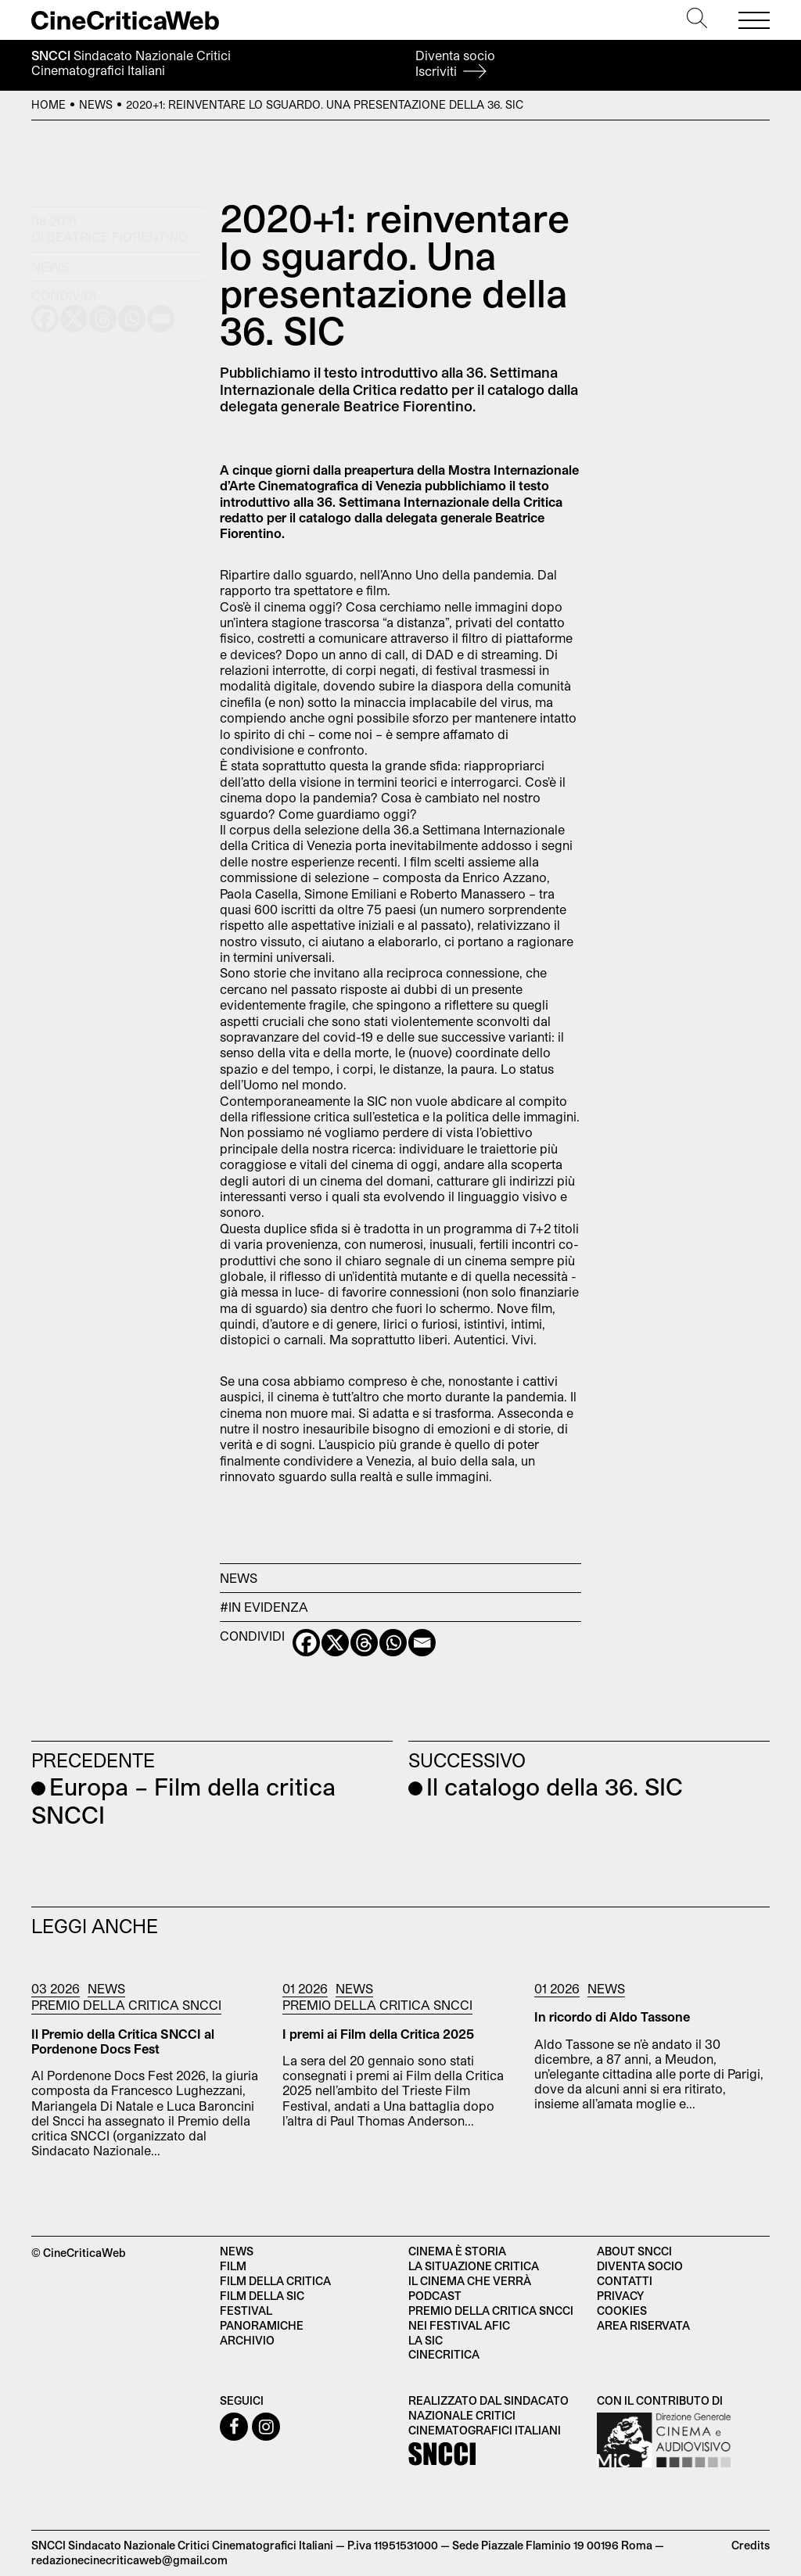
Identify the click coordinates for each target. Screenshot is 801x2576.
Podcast (435, 2295)
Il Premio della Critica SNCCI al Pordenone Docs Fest (122, 2041)
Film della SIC (262, 2295)
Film (233, 2266)
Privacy (620, 2295)
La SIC (425, 2340)
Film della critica (275, 2280)
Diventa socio (455, 63)
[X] (335, 1642)
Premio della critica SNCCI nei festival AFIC (490, 2318)
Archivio (247, 2340)
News (96, 104)
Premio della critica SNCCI (126, 2004)
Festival (246, 2310)
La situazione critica (473, 2266)
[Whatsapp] (393, 1642)
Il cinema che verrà (469, 2280)
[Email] (422, 1642)
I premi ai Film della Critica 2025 (378, 2033)
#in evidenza (264, 1606)
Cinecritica (444, 2354)
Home (48, 104)
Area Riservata (643, 2325)
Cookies (622, 2310)
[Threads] (364, 1642)
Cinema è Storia (457, 2251)
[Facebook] (306, 1642)
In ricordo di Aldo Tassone (612, 2016)
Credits (750, 2545)
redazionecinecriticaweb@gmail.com (129, 2560)
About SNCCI (634, 2251)
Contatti (624, 2280)
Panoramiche (262, 2325)
